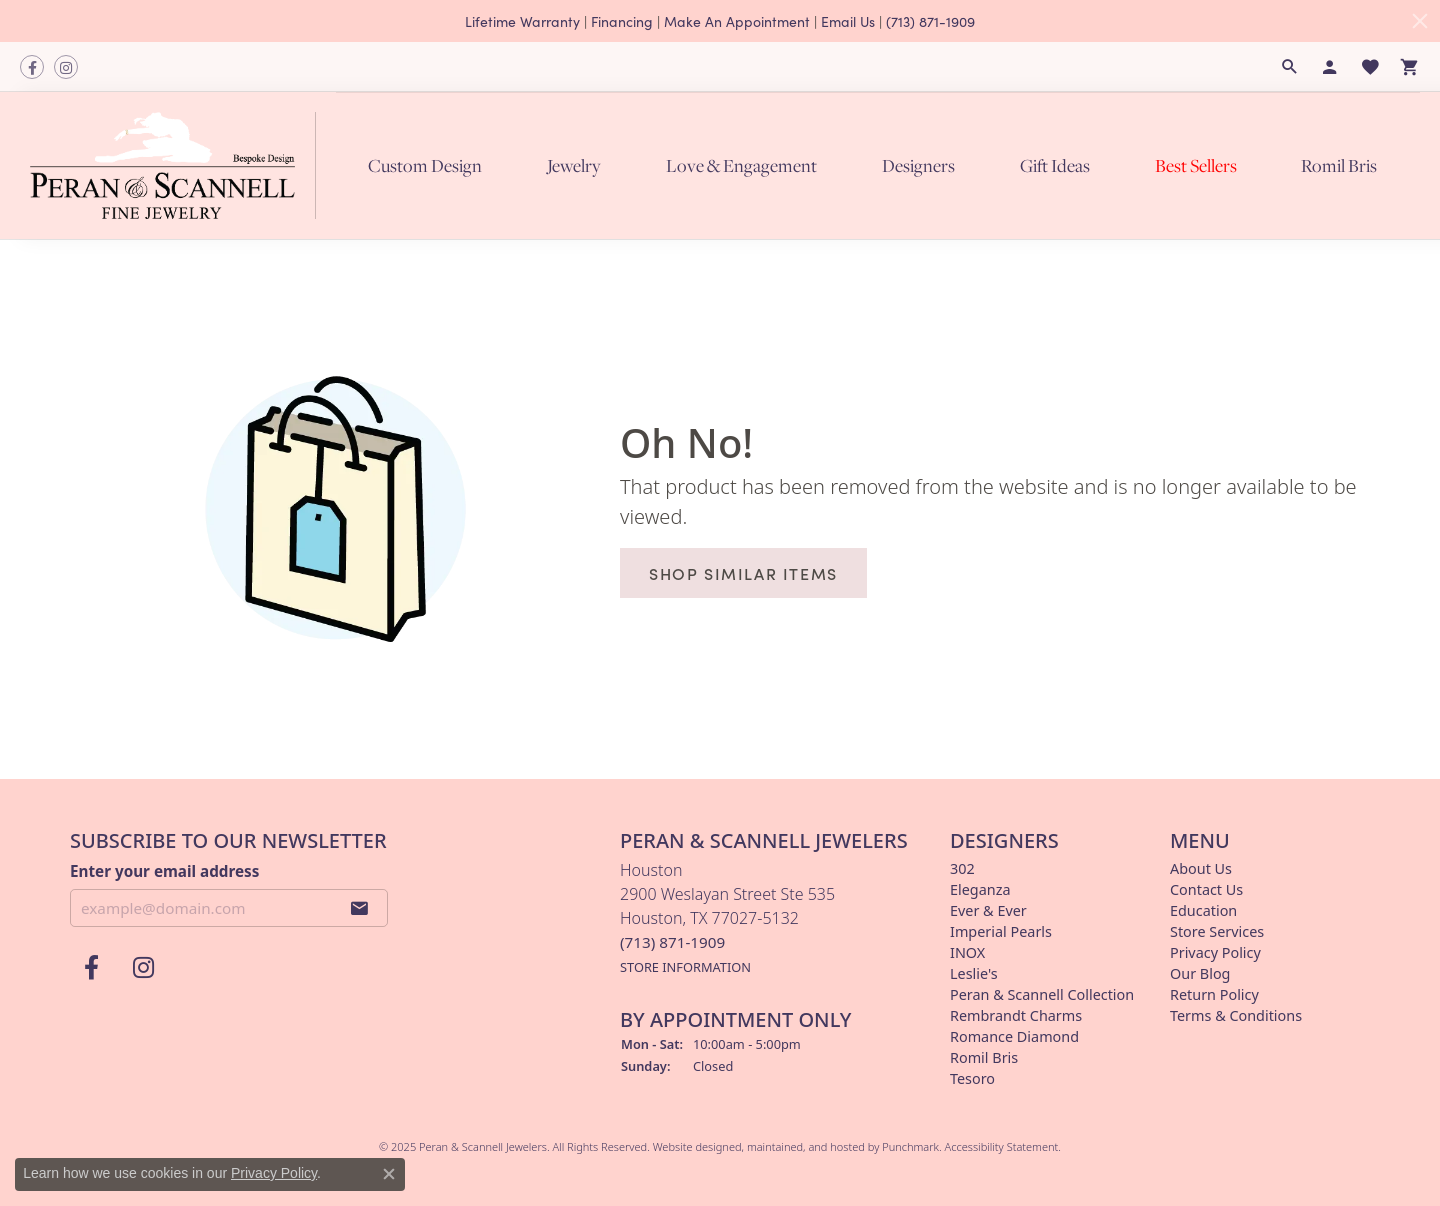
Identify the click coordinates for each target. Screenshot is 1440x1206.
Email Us (848, 21)
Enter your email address (164, 870)
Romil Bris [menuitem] (984, 1057)
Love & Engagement (741, 165)
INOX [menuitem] (967, 952)
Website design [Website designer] (691, 1146)
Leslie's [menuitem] (974, 973)
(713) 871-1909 (930, 21)
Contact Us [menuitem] (1206, 889)
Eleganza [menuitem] (980, 889)
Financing (622, 21)
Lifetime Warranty (522, 21)
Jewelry (574, 165)
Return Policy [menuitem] (1214, 994)
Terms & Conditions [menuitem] (1236, 1015)
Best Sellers (1196, 165)
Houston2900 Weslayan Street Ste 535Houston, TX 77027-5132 (727, 917)
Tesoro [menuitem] (972, 1078)
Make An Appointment (737, 21)
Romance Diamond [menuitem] (1014, 1036)
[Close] (1420, 21)
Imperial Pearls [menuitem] (1001, 931)
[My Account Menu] (1330, 67)
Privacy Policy (274, 1173)
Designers (918, 165)
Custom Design (425, 165)
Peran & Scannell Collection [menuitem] (1042, 994)
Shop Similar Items (743, 573)
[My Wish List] (1370, 67)
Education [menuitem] (1203, 910)
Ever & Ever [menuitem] (988, 910)
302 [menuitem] (962, 868)
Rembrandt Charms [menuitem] (1016, 1015)
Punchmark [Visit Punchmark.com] (910, 1146)
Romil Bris (1339, 165)
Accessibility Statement (1002, 1146)
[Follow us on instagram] (66, 67)
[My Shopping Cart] (1410, 67)
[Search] (1290, 67)
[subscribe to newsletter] (360, 908)
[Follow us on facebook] (32, 67)
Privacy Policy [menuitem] (1215, 952)
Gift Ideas (1055, 165)
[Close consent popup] (389, 1174)
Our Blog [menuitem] (1200, 973)
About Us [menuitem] (1201, 868)
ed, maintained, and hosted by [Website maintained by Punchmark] (805, 1146)
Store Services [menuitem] (1217, 931)
